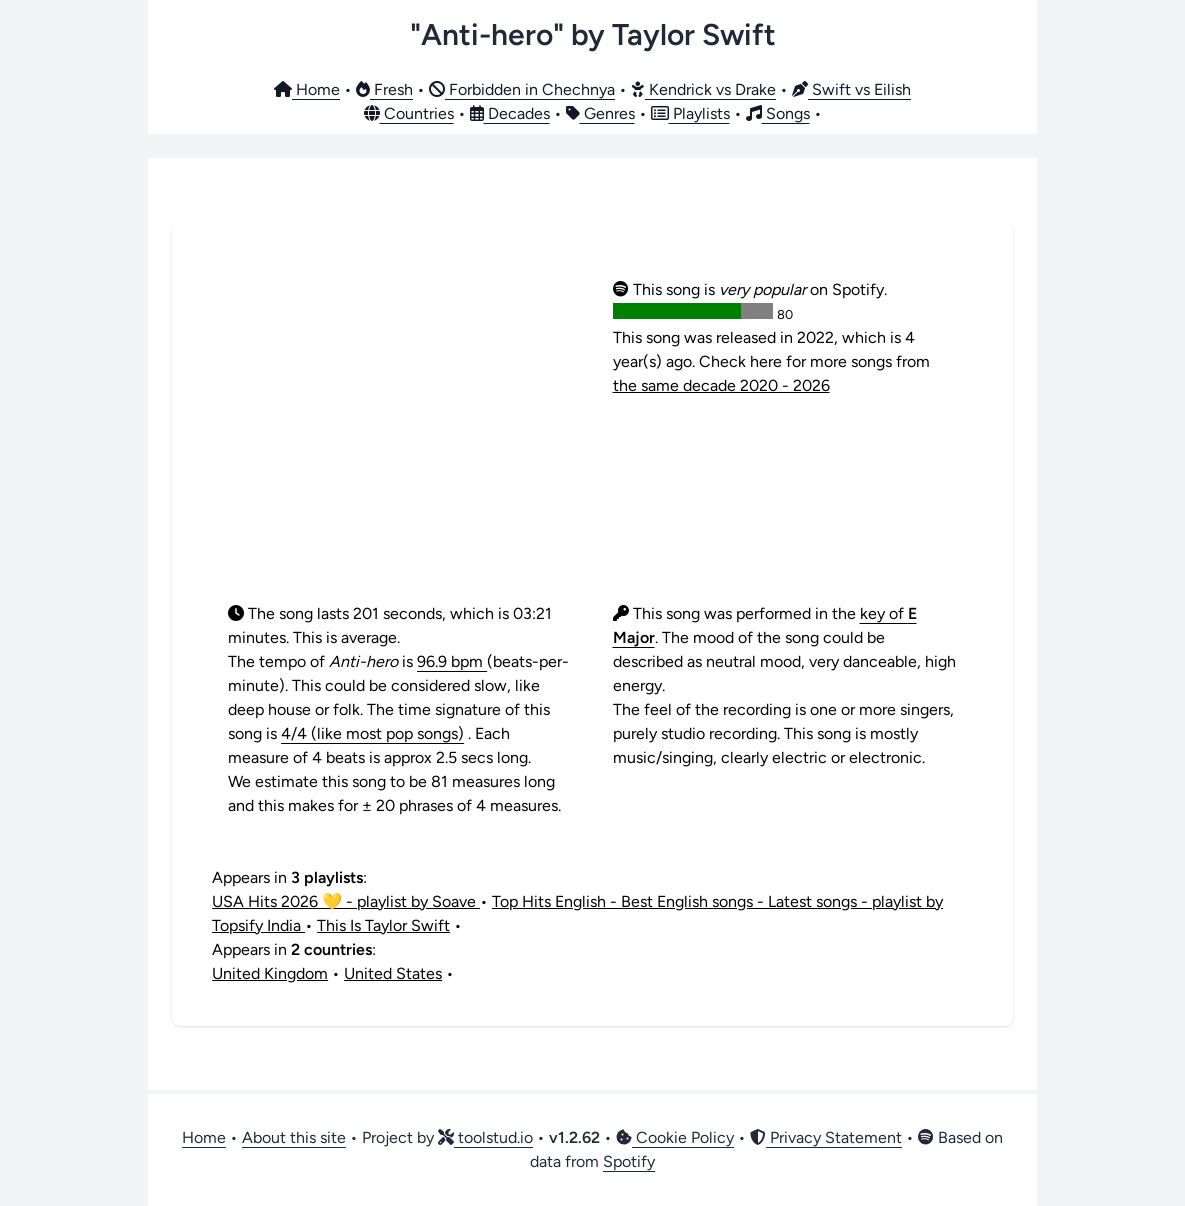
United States (393, 973)
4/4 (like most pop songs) (372, 733)
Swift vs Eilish (851, 89)
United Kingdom (270, 973)
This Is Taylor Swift (383, 925)
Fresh (384, 89)
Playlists (690, 113)
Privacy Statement (826, 1137)
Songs (778, 113)
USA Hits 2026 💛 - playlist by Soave (346, 901)
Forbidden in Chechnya (522, 89)
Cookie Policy (675, 1137)
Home (307, 89)
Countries (409, 113)
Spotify (629, 1161)
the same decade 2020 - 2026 (721, 385)
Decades (510, 113)
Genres (600, 113)
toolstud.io (485, 1137)
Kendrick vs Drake (703, 89)
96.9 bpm (452, 661)
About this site (294, 1137)
